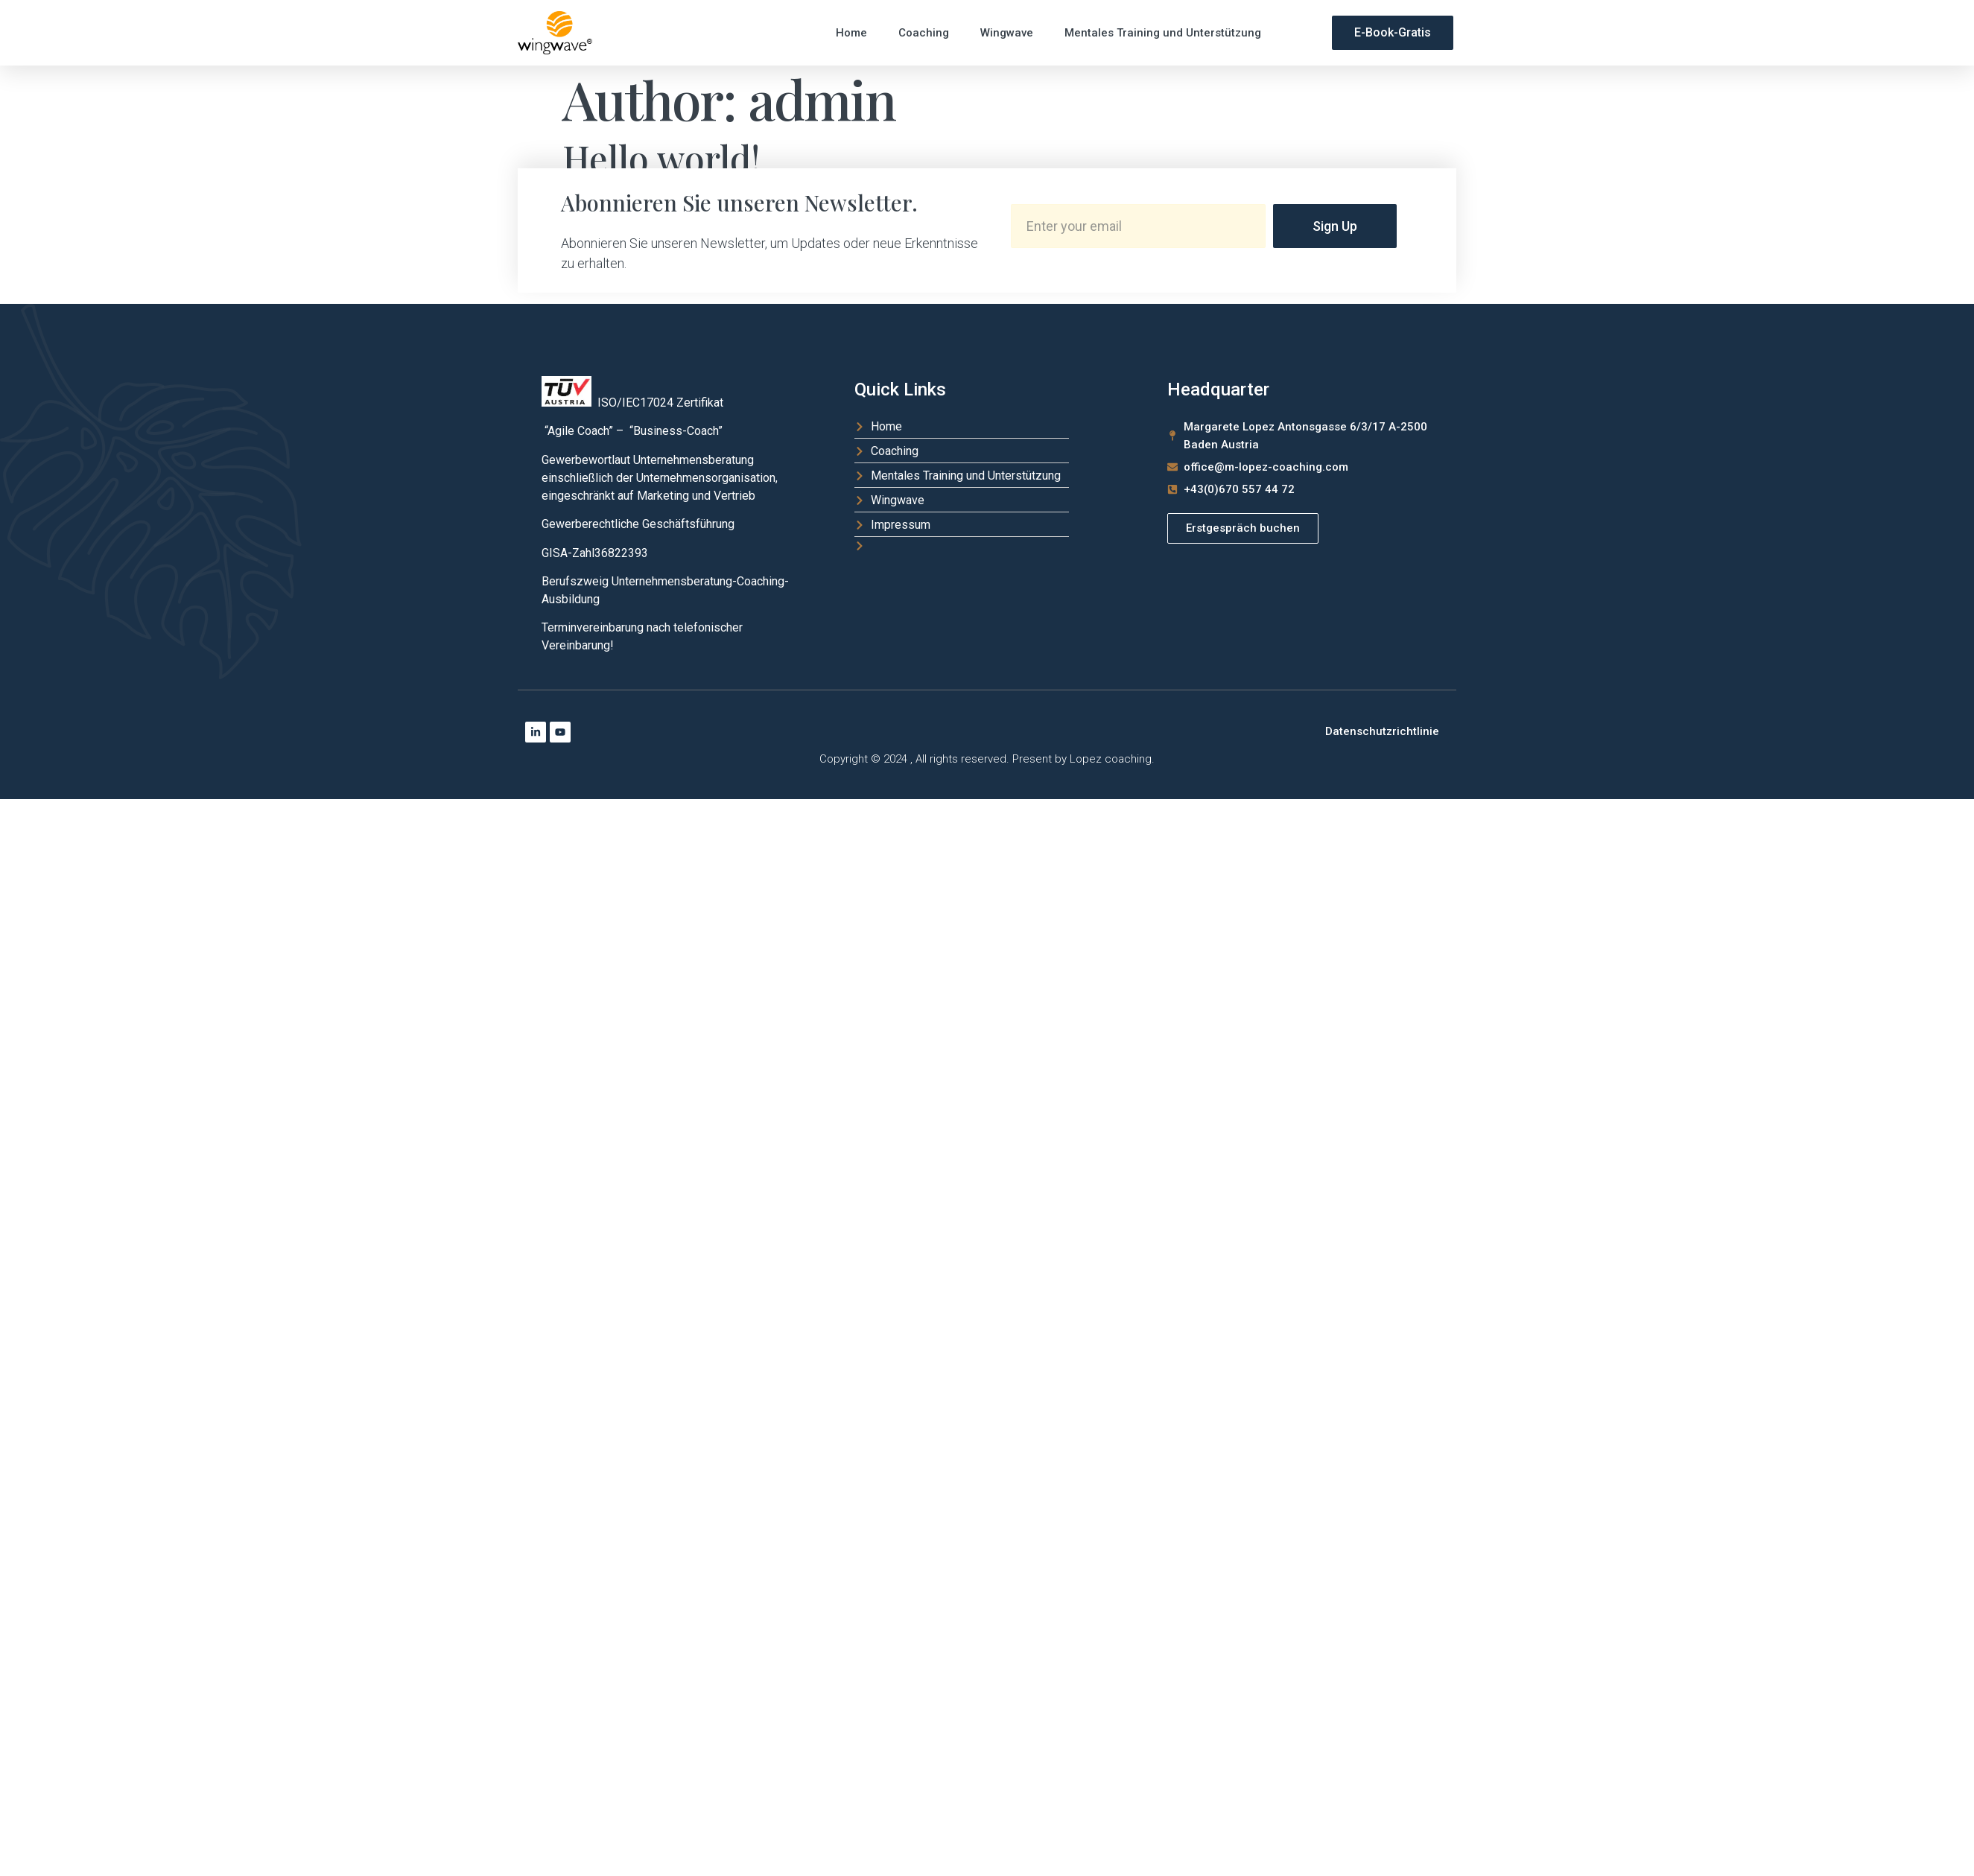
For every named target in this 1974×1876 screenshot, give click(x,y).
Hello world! (661, 158)
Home (851, 32)
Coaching (923, 32)
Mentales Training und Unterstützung (1162, 32)
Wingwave (1006, 32)
